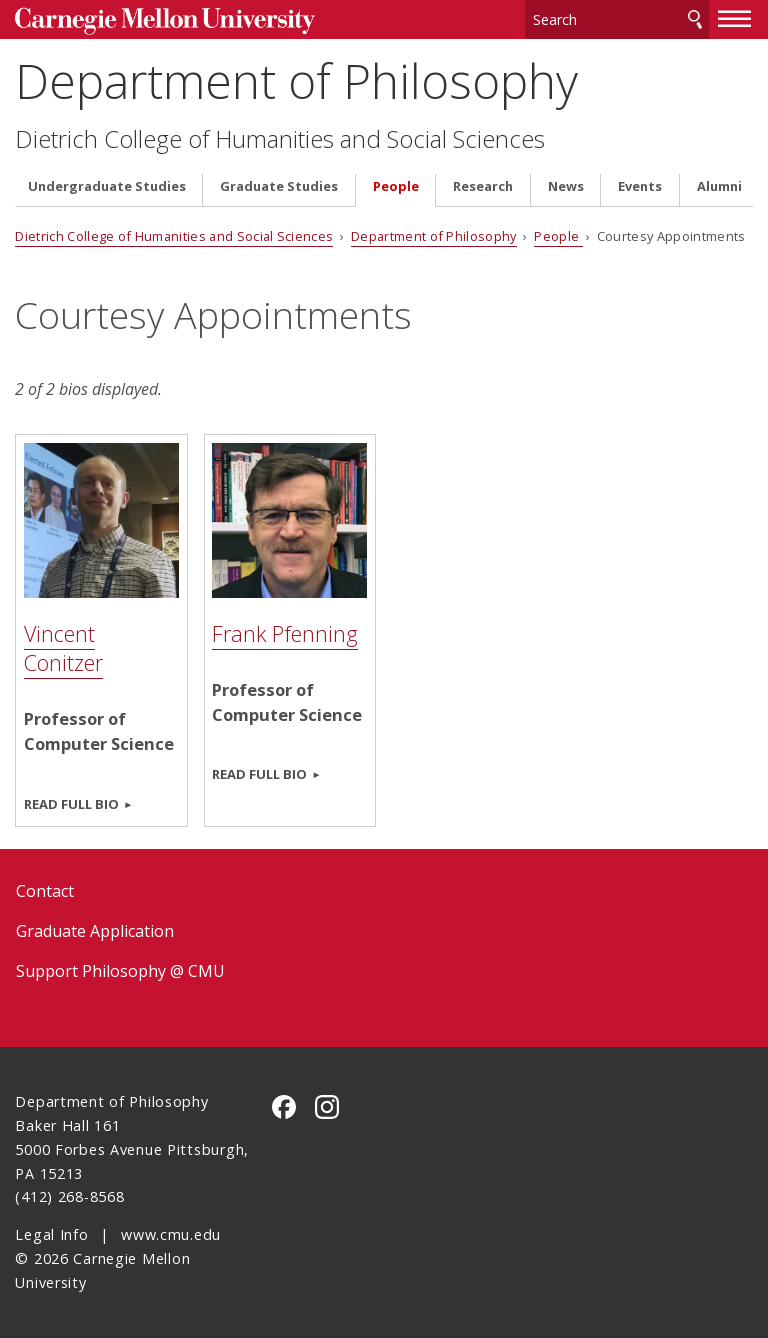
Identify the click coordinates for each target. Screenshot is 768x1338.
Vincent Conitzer (63, 648)
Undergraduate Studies (107, 186)
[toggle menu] (735, 18)
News (566, 186)
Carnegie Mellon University (165, 21)
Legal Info (51, 1234)
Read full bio (71, 804)
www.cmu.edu (171, 1234)
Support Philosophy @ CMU (120, 971)
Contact (45, 891)
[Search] (617, 19)
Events (640, 186)
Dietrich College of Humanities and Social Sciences (280, 139)
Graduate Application (95, 931)
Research (483, 186)
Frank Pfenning (285, 633)
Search (695, 19)
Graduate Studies (279, 186)
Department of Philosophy (296, 80)
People (396, 186)
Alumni (719, 186)
